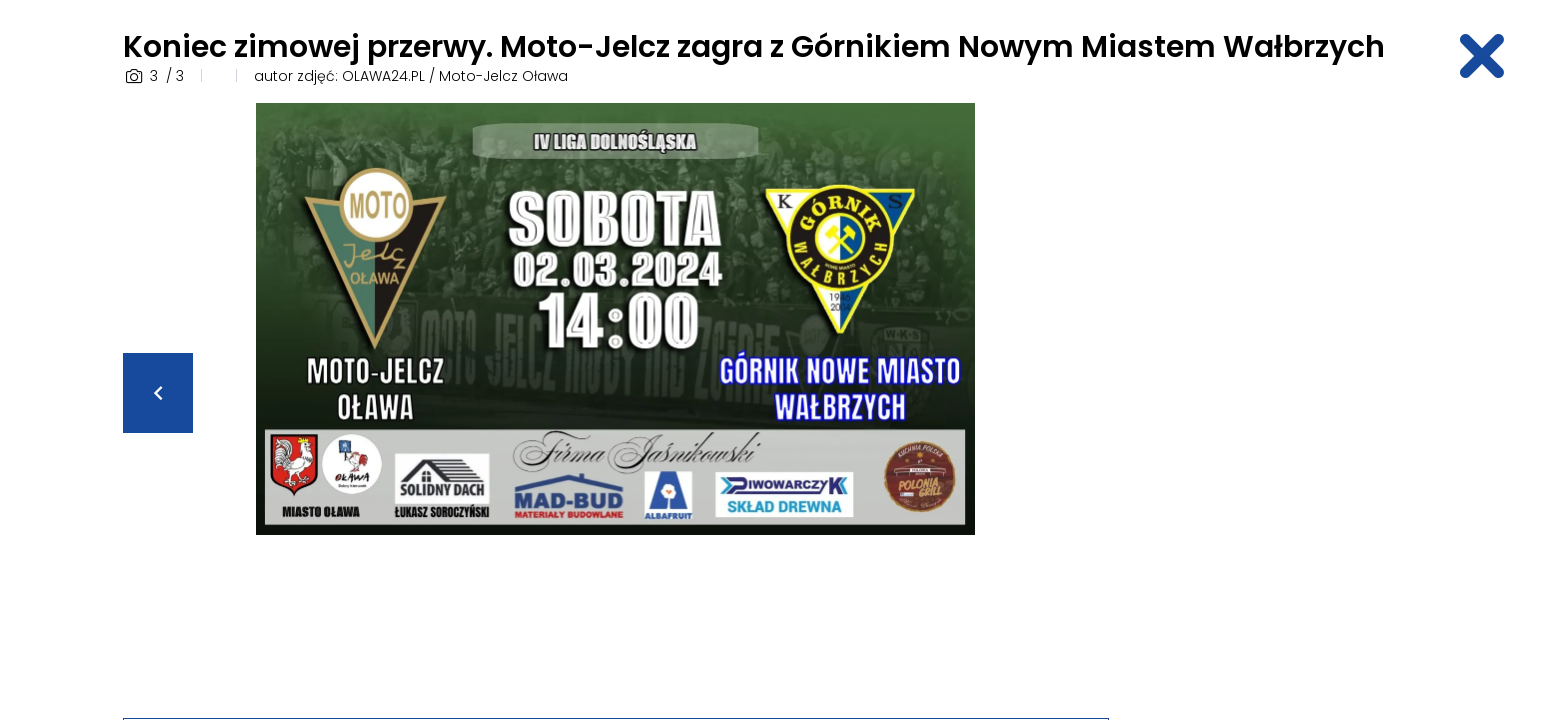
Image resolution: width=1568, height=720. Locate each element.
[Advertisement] (1289, 403)
